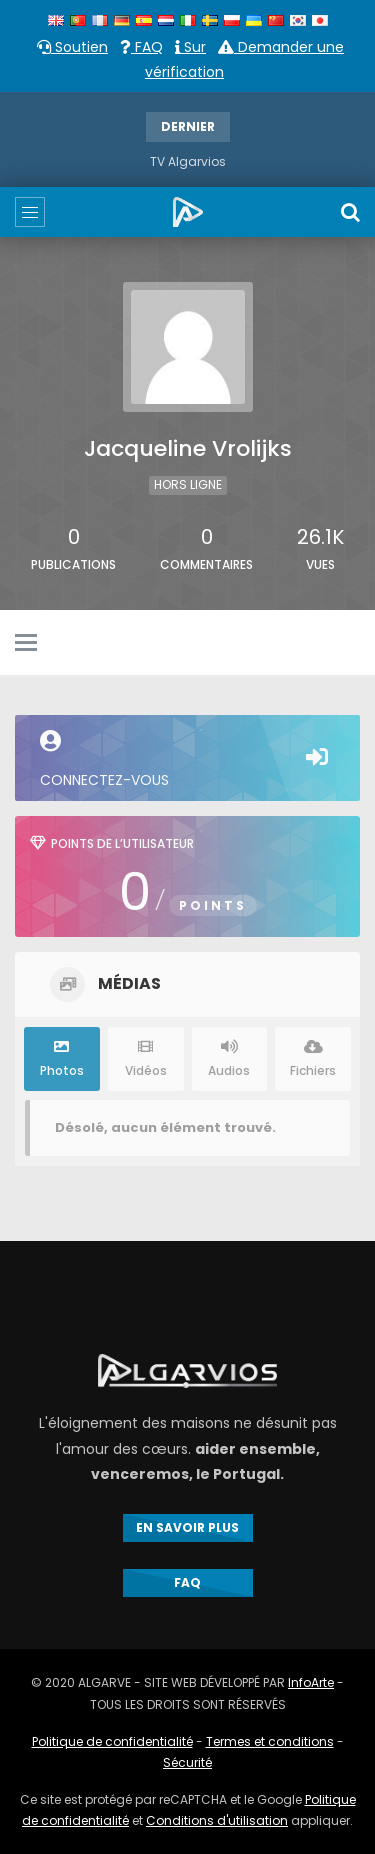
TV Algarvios (188, 161)
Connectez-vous (187, 760)
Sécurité (187, 1762)
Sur (190, 47)
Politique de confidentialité (112, 1741)
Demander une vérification (244, 59)
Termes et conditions (270, 1741)
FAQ (141, 47)
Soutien (72, 47)
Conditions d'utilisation (217, 1820)
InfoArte (311, 1682)
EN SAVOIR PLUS (187, 1527)
